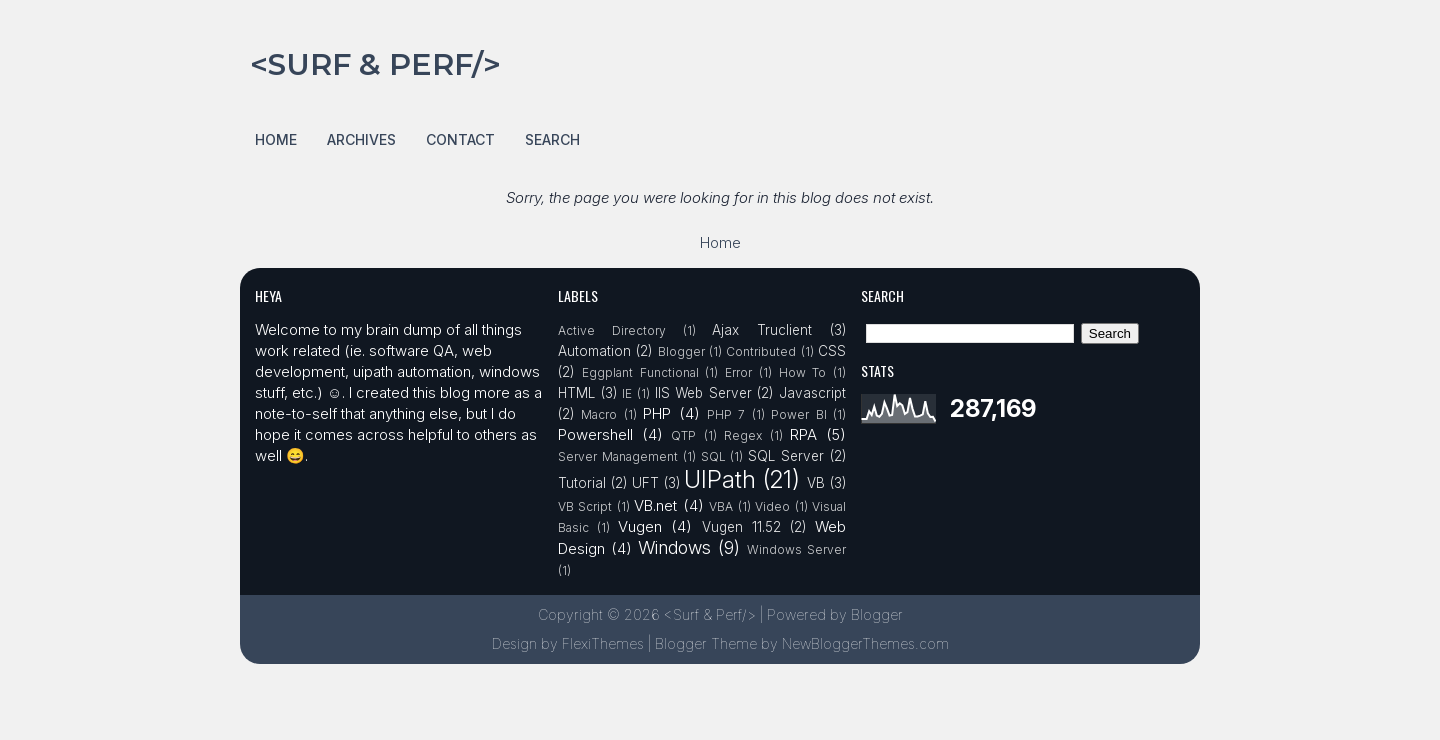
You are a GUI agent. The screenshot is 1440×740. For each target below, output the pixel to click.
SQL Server (786, 456)
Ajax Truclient (762, 330)
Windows (674, 547)
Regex (743, 435)
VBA (721, 506)
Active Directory (612, 330)
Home (276, 139)
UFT (645, 483)
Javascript (812, 393)
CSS (832, 351)
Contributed (761, 351)
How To (803, 372)
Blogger (681, 351)
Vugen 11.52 (741, 527)
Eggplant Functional (640, 372)
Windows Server (796, 549)
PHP (657, 413)
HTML (576, 393)
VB (816, 483)
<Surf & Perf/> (375, 64)
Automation (594, 351)
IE (627, 393)
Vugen (640, 526)
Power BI (798, 414)
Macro (599, 414)
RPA (803, 434)
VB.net (655, 505)
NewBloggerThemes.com (865, 643)
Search (552, 139)
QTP (683, 435)
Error (738, 372)
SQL (713, 456)
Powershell (595, 434)
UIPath (720, 479)
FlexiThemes (603, 643)
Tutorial (582, 483)
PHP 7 (726, 414)
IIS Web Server (703, 393)
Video (772, 506)
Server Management (618, 456)
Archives (361, 139)
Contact (460, 139)
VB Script (585, 506)
